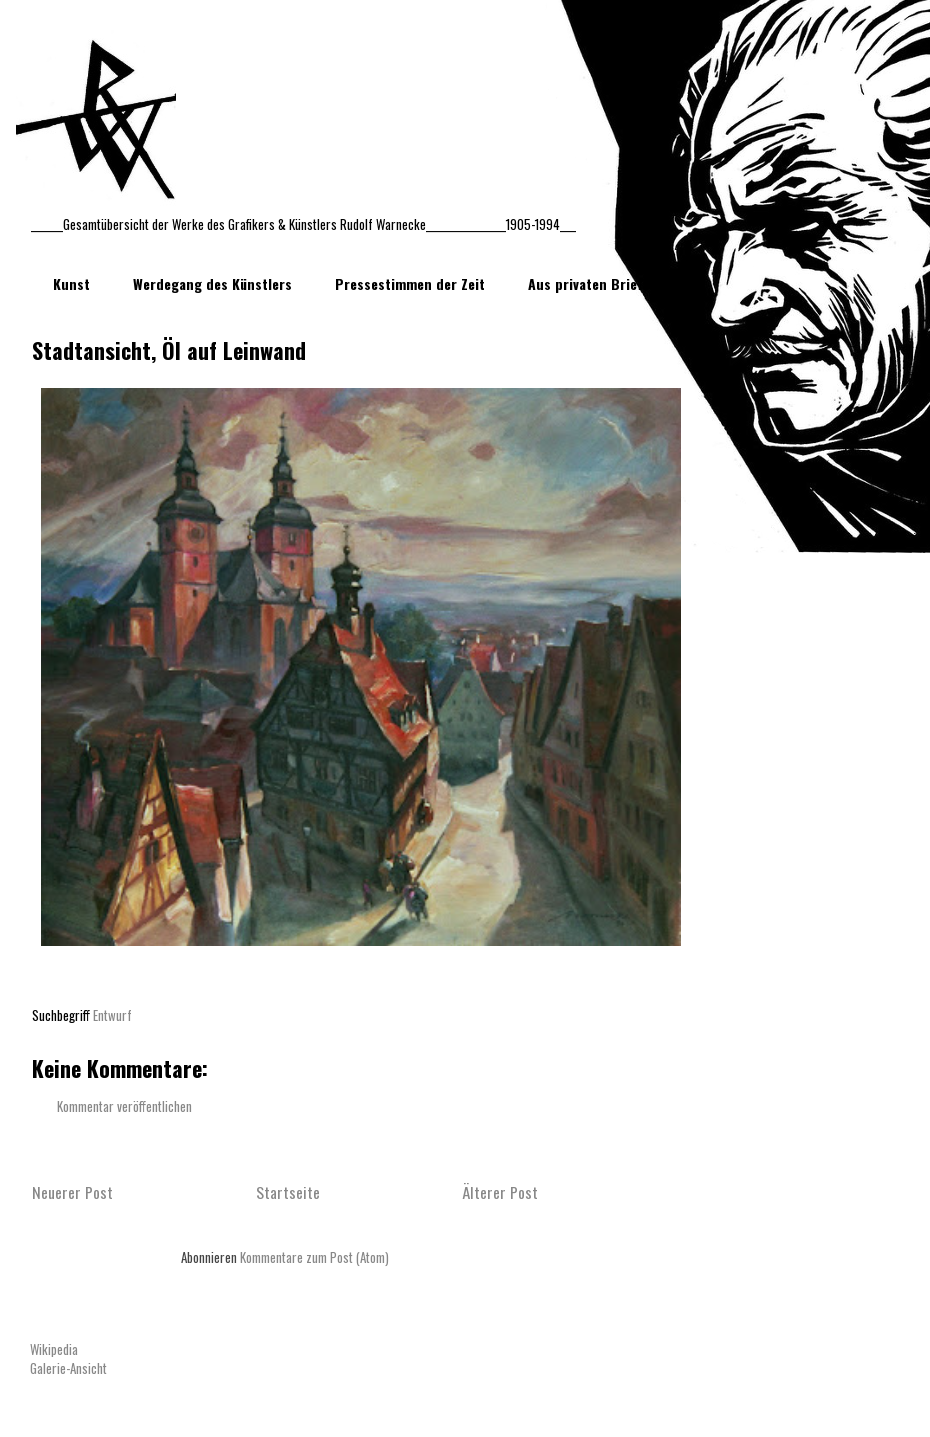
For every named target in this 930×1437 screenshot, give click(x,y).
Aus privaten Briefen (593, 283)
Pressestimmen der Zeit (410, 283)
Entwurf (112, 1015)
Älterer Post (500, 1192)
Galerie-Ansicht (68, 1368)
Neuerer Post (72, 1192)
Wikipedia (54, 1349)
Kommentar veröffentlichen (124, 1106)
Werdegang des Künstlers (212, 283)
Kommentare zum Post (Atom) (314, 1257)
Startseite (288, 1192)
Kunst (71, 283)
